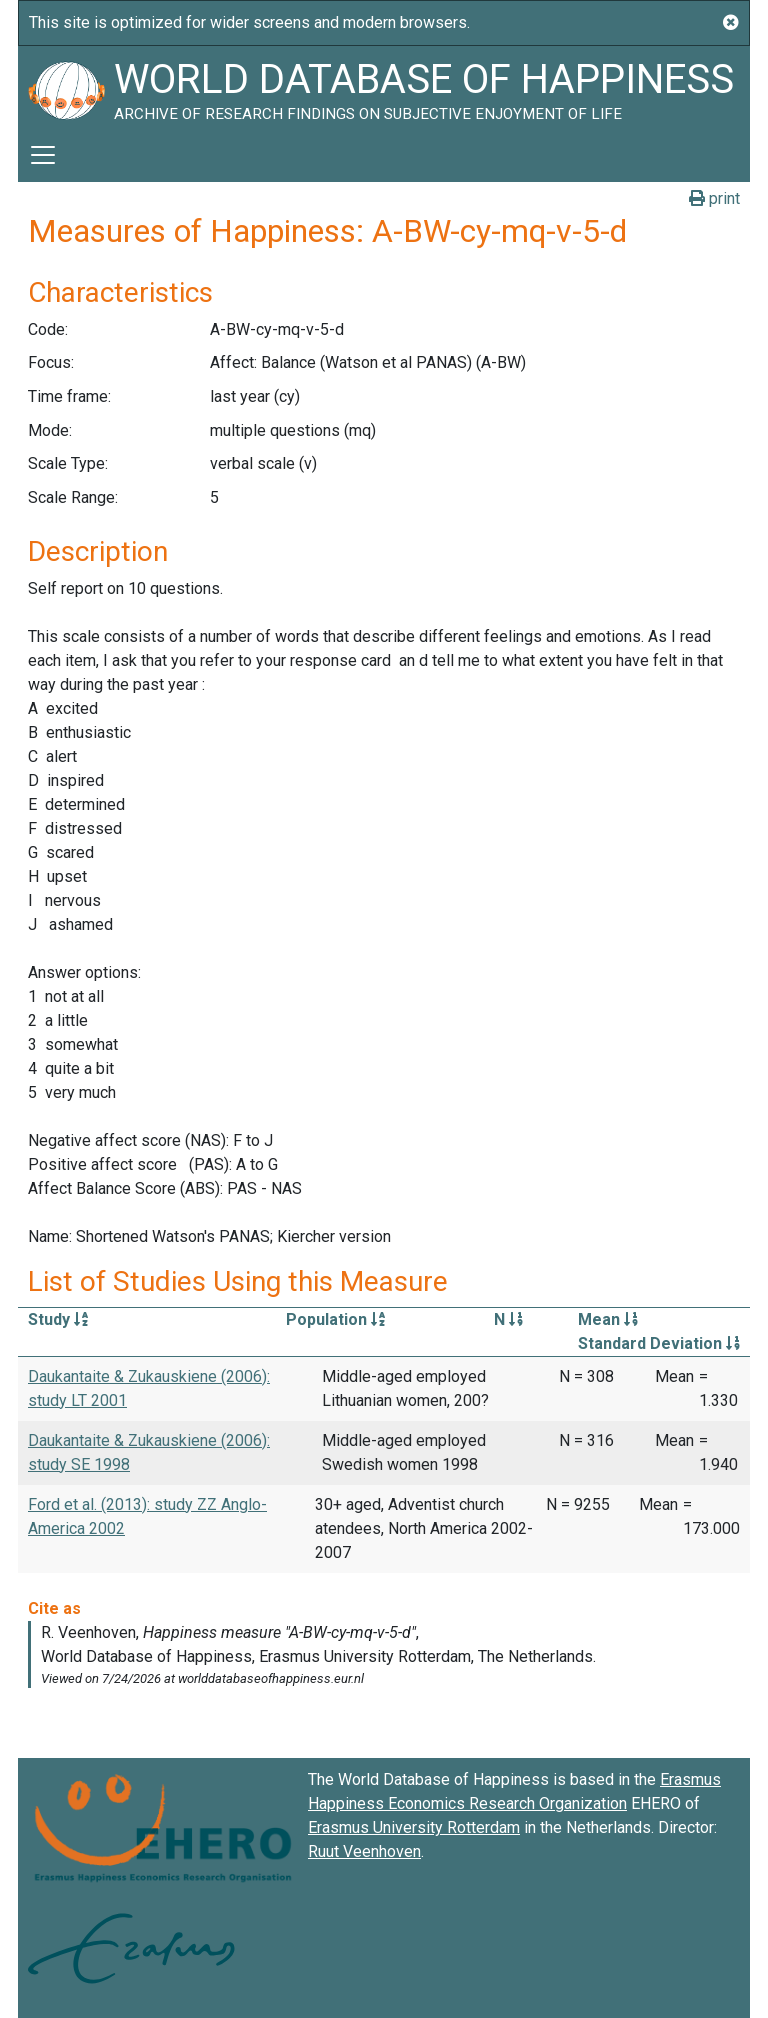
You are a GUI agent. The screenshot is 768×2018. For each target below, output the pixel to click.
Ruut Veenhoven (364, 1851)
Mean (608, 1319)
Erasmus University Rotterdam (414, 1827)
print (714, 198)
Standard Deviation (659, 1343)
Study (58, 1319)
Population (335, 1319)
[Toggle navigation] (43, 155)
